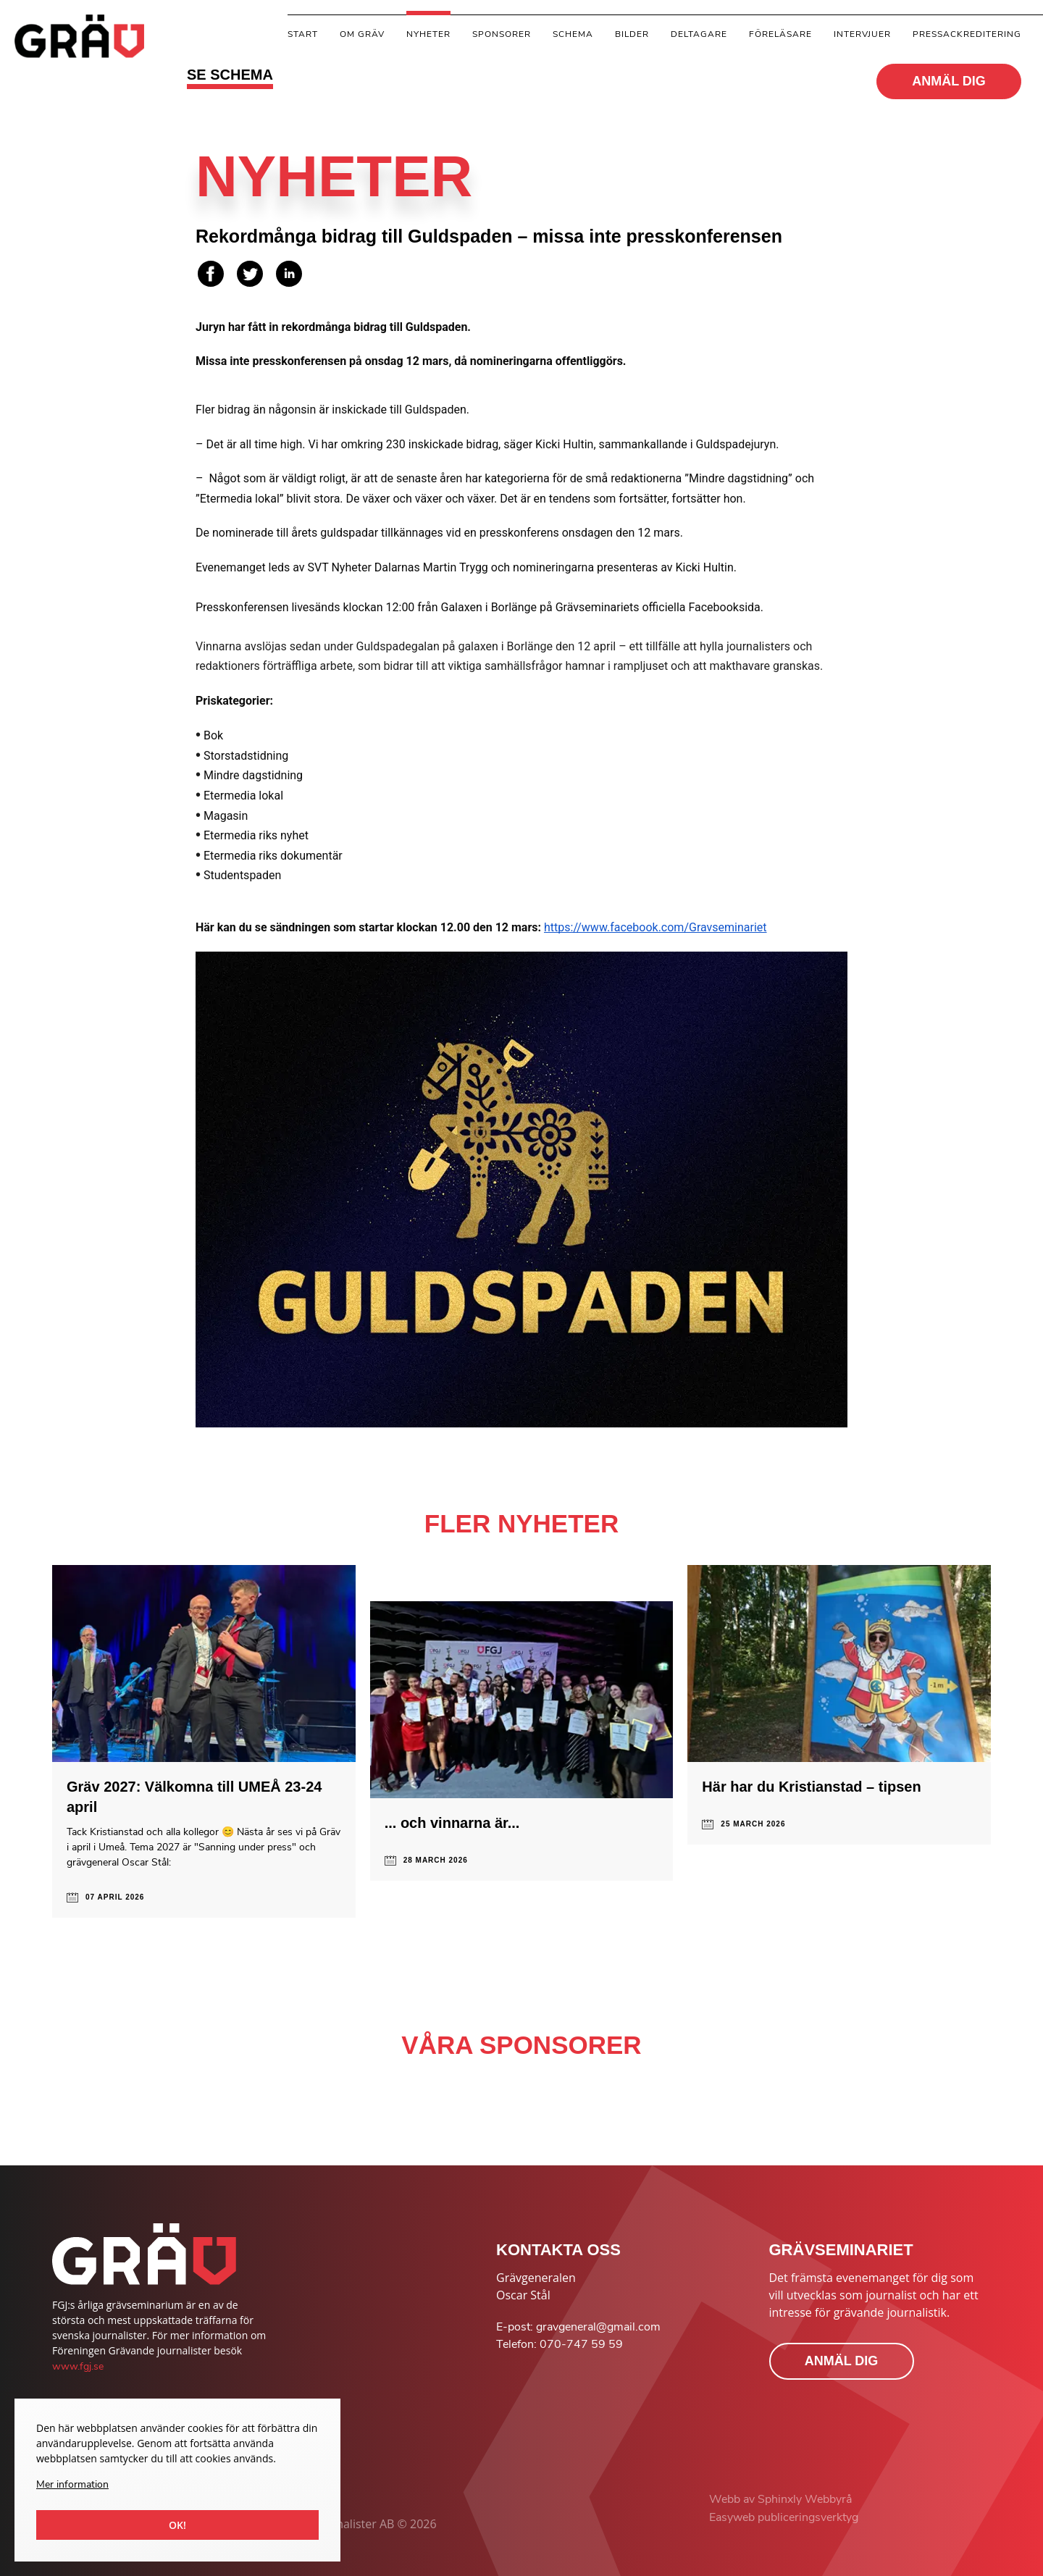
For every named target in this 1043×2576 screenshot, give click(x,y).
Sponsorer (501, 34)
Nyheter (428, 34)
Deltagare (699, 34)
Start (303, 34)
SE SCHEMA (230, 75)
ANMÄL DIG (949, 81)
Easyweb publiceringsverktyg (783, 2517)
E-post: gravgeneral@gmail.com (578, 2327)
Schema (573, 34)
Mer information (72, 2484)
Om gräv (362, 34)
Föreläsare (780, 34)
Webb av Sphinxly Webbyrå (780, 2499)
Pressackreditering (967, 34)
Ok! (177, 2525)
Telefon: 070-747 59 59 (559, 2344)
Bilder (632, 34)
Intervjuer (862, 34)
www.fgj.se (78, 2366)
